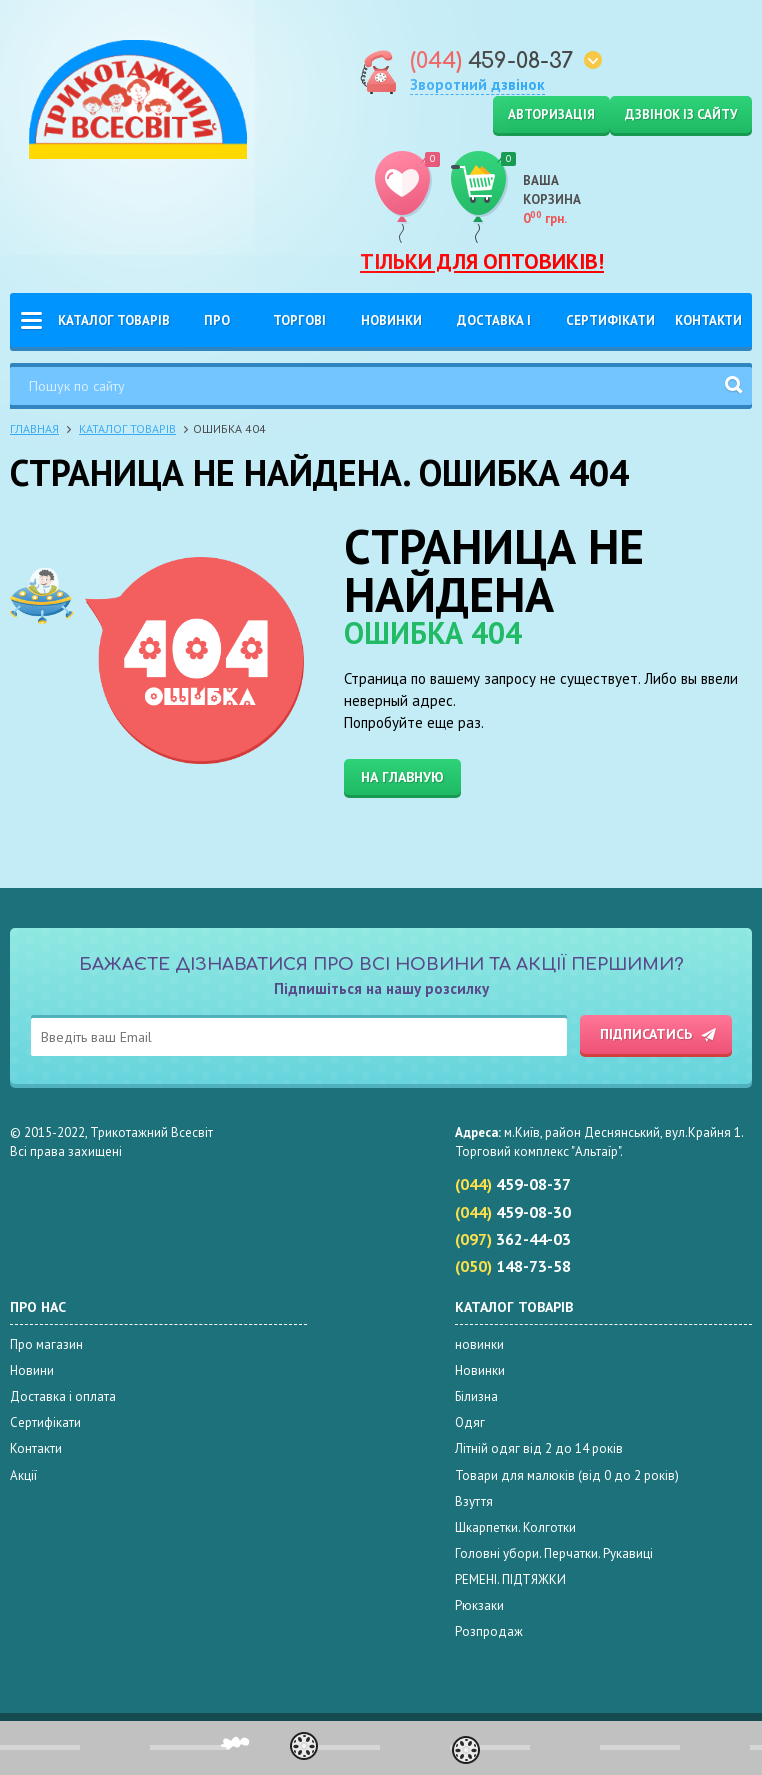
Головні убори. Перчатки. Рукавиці (554, 1553)
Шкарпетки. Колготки (515, 1527)
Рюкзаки (479, 1605)
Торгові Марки (299, 329)
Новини (32, 1370)
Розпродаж (489, 1631)
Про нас (217, 329)
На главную (402, 777)
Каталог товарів (114, 320)
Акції (23, 1475)
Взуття (474, 1501)
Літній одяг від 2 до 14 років (539, 1448)
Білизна (476, 1396)
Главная (34, 428)
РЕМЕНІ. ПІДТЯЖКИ (510, 1579)
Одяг (470, 1422)
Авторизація (551, 114)
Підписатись (646, 1034)
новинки (479, 1344)
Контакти (708, 320)
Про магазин (46, 1344)
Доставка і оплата (494, 329)
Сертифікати (610, 320)
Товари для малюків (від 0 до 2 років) (567, 1475)
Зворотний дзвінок (477, 84)
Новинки (391, 320)
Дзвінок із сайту (681, 114)
